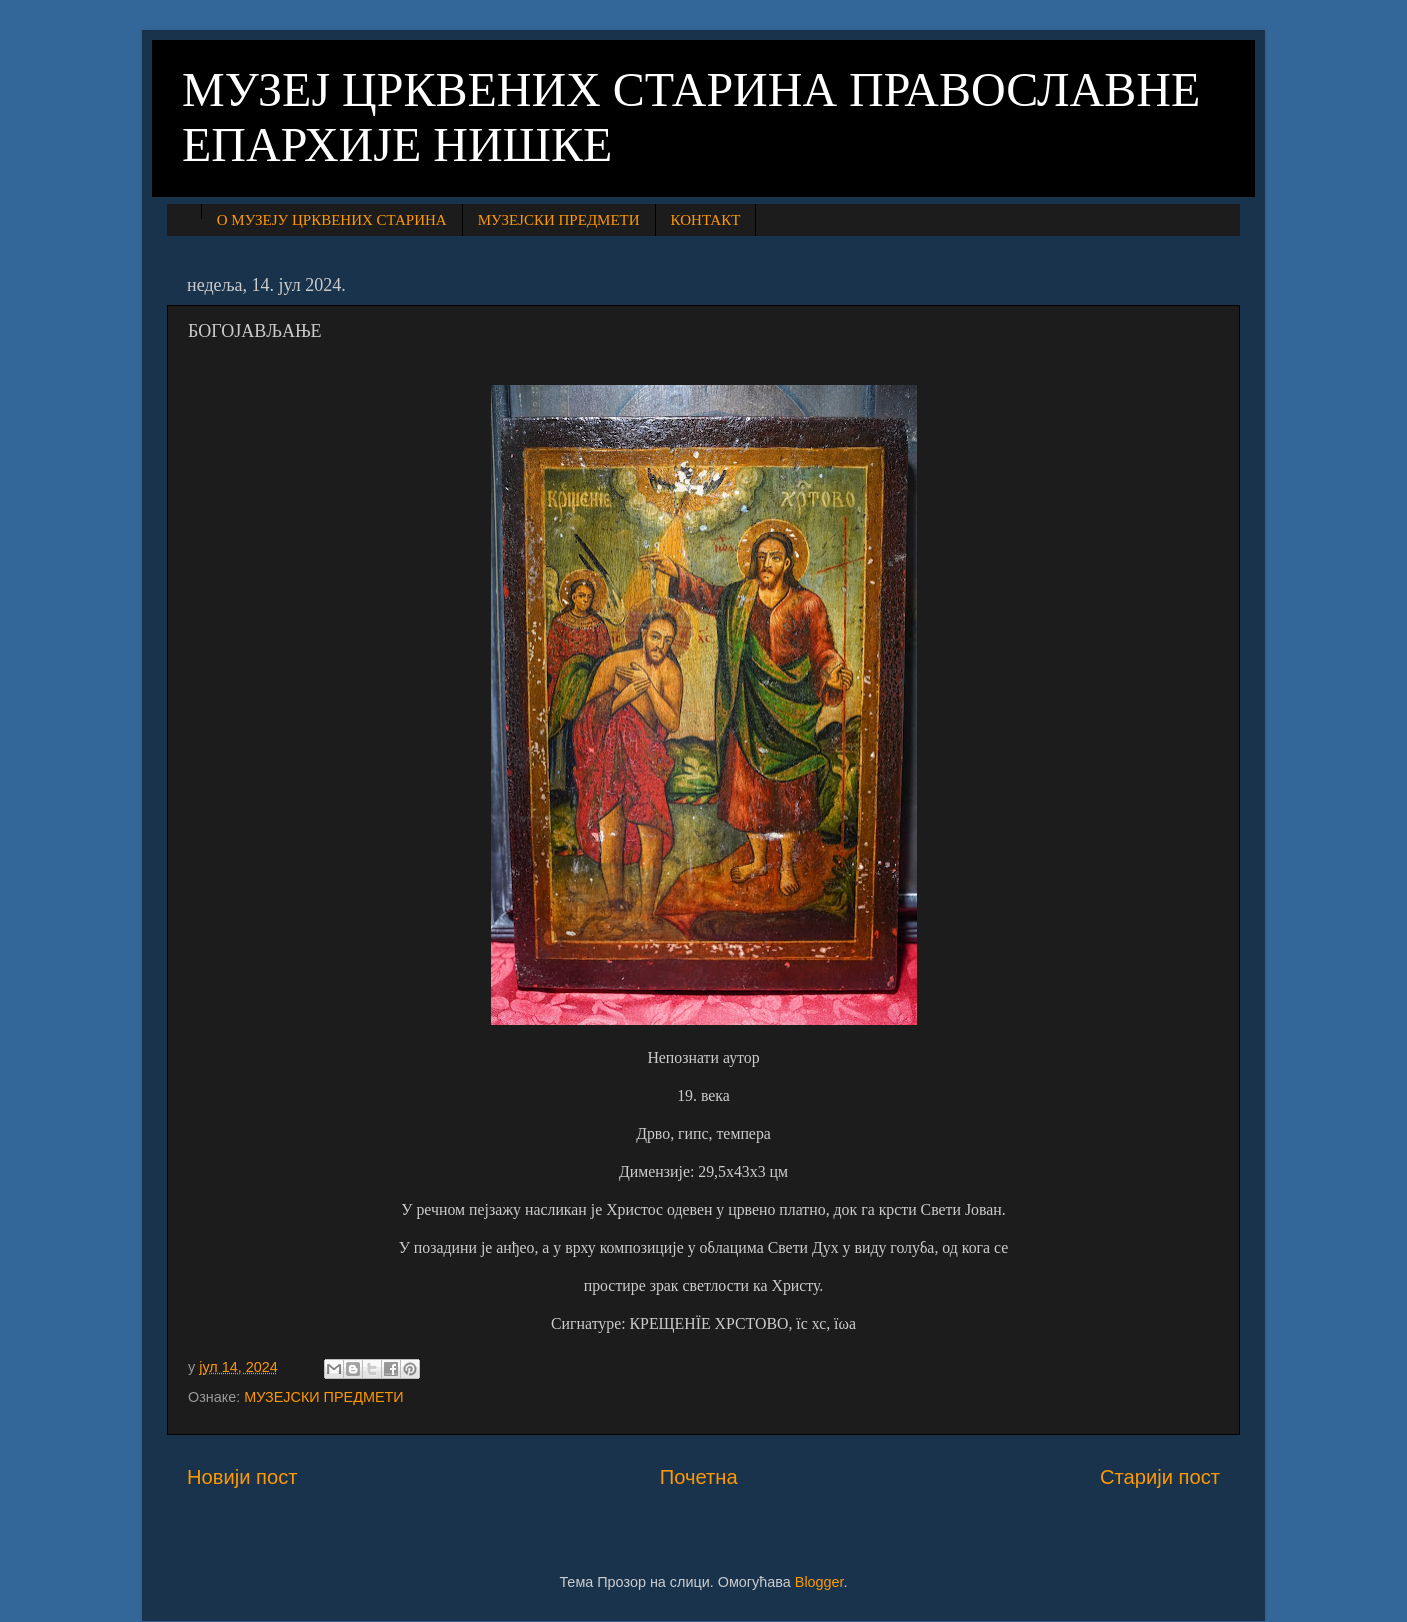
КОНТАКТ (706, 220)
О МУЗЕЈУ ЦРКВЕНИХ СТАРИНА (332, 220)
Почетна (699, 1477)
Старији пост (1160, 1477)
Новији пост (242, 1477)
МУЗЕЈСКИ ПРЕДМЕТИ (559, 220)
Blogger (819, 1582)
